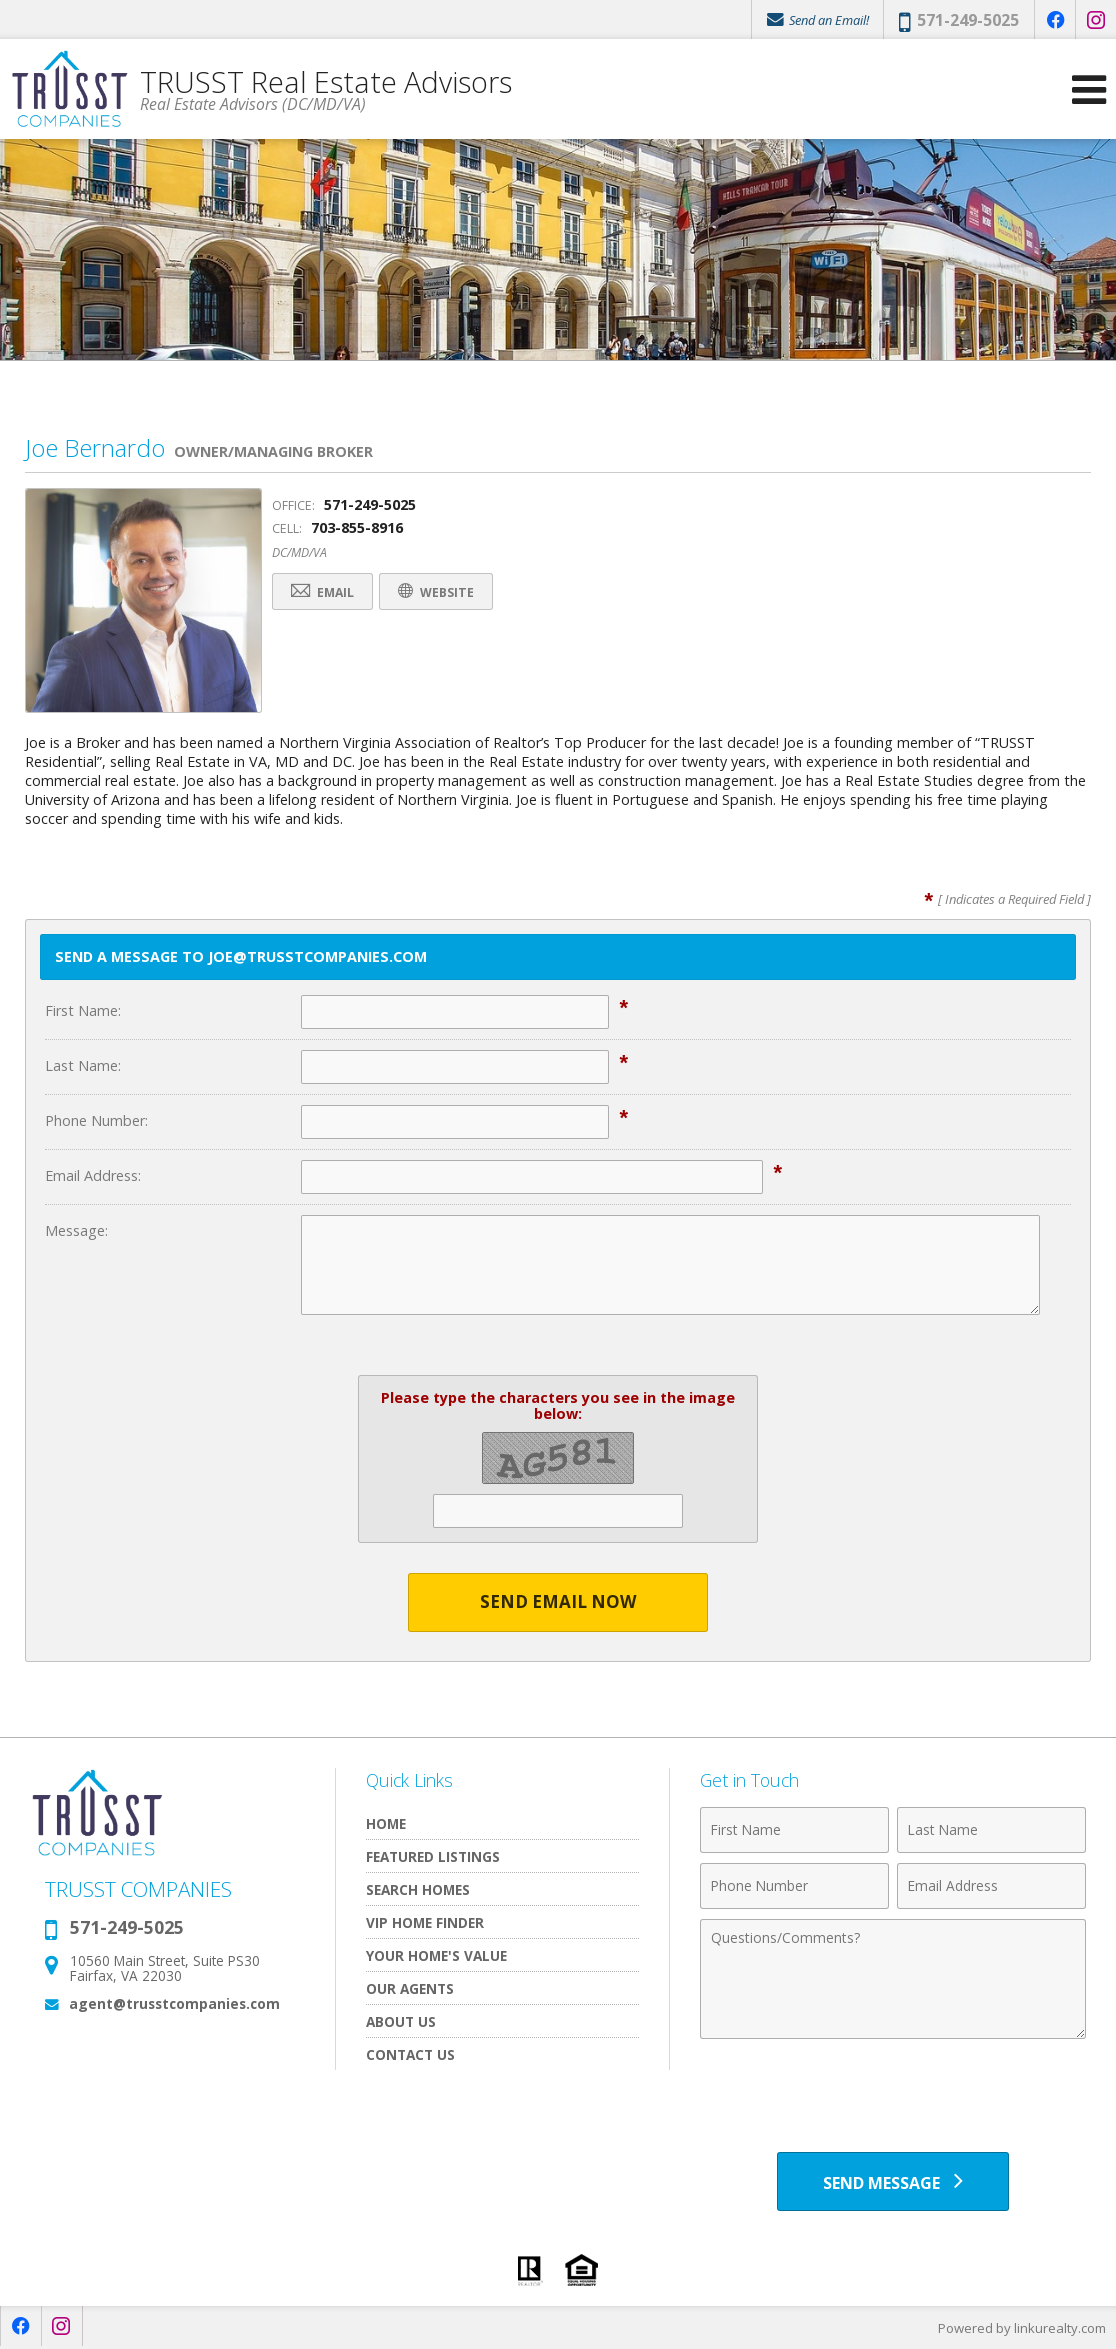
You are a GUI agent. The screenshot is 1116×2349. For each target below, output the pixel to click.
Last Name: (83, 1065)
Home (386, 1823)
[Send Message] (893, 2182)
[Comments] (893, 1979)
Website (440, 592)
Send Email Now (558, 1602)
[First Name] (794, 1830)
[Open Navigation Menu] (1089, 90)
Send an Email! (817, 20)
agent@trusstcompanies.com (174, 2003)
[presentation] (893, 2098)
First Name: (83, 1010)
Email (324, 592)
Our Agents (410, 1988)
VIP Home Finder (425, 1922)
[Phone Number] (794, 1886)
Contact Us (410, 2054)
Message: (76, 1230)
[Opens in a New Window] (1055, 20)
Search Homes (418, 1889)
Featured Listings (433, 1856)
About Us (401, 2021)
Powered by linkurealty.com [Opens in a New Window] (1022, 2329)
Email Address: (93, 1175)
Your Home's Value (436, 1955)
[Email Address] (991, 1886)
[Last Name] (991, 1830)
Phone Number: (96, 1120)
